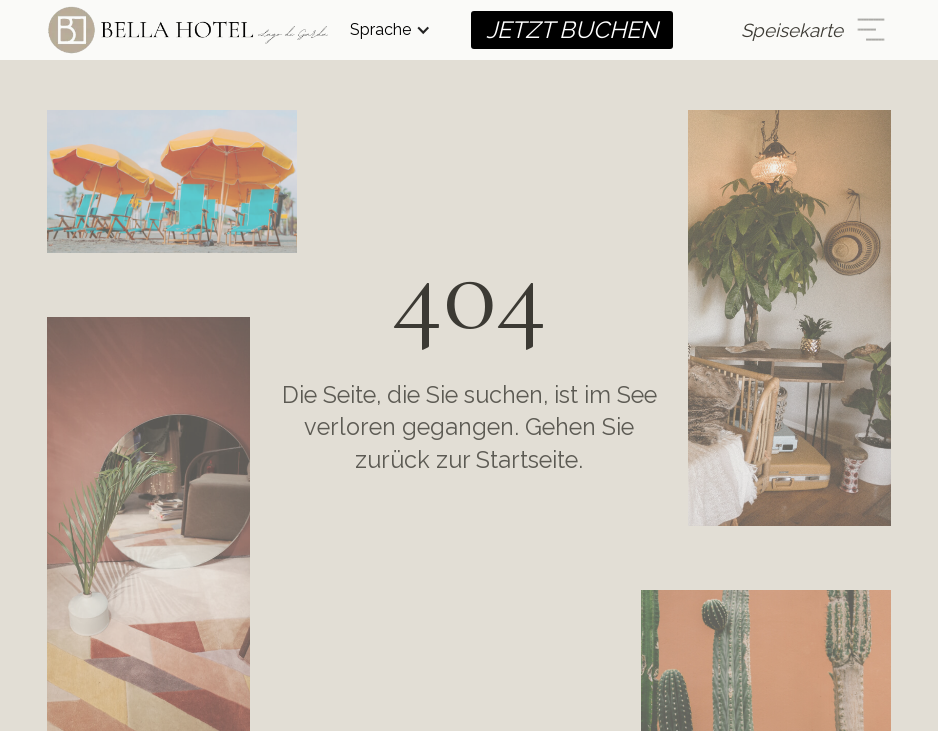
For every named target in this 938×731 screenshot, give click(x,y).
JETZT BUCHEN (572, 29)
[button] (390, 30)
